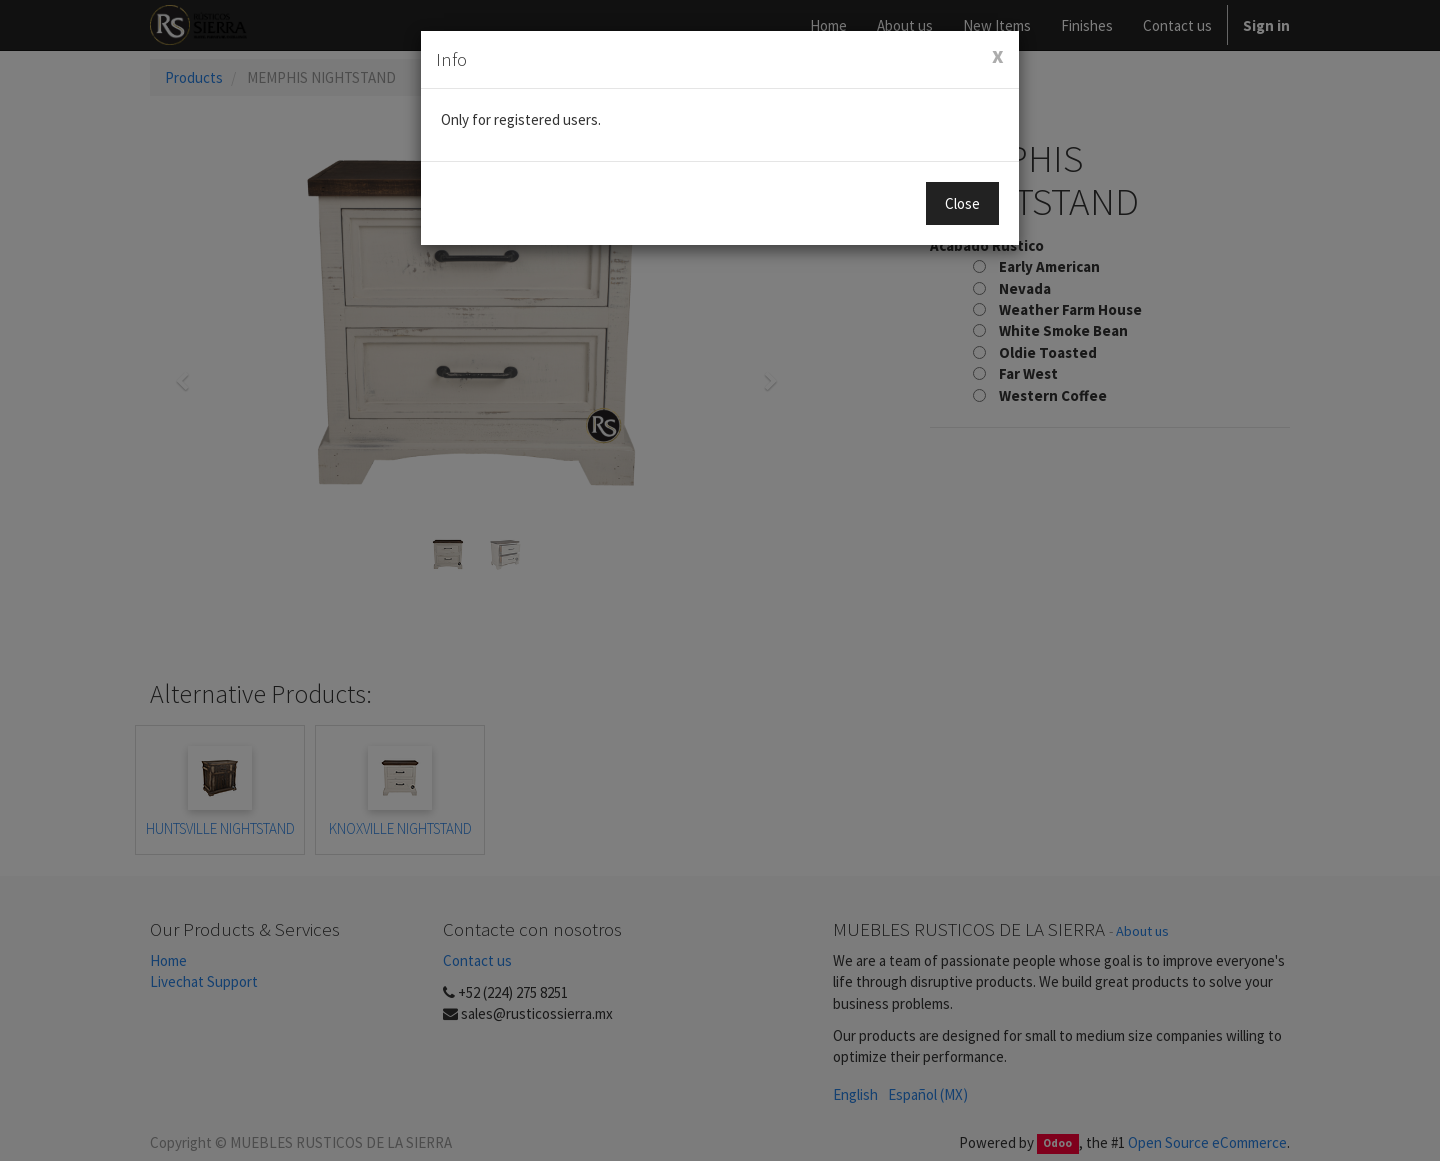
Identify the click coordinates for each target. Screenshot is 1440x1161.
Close (962, 203)
